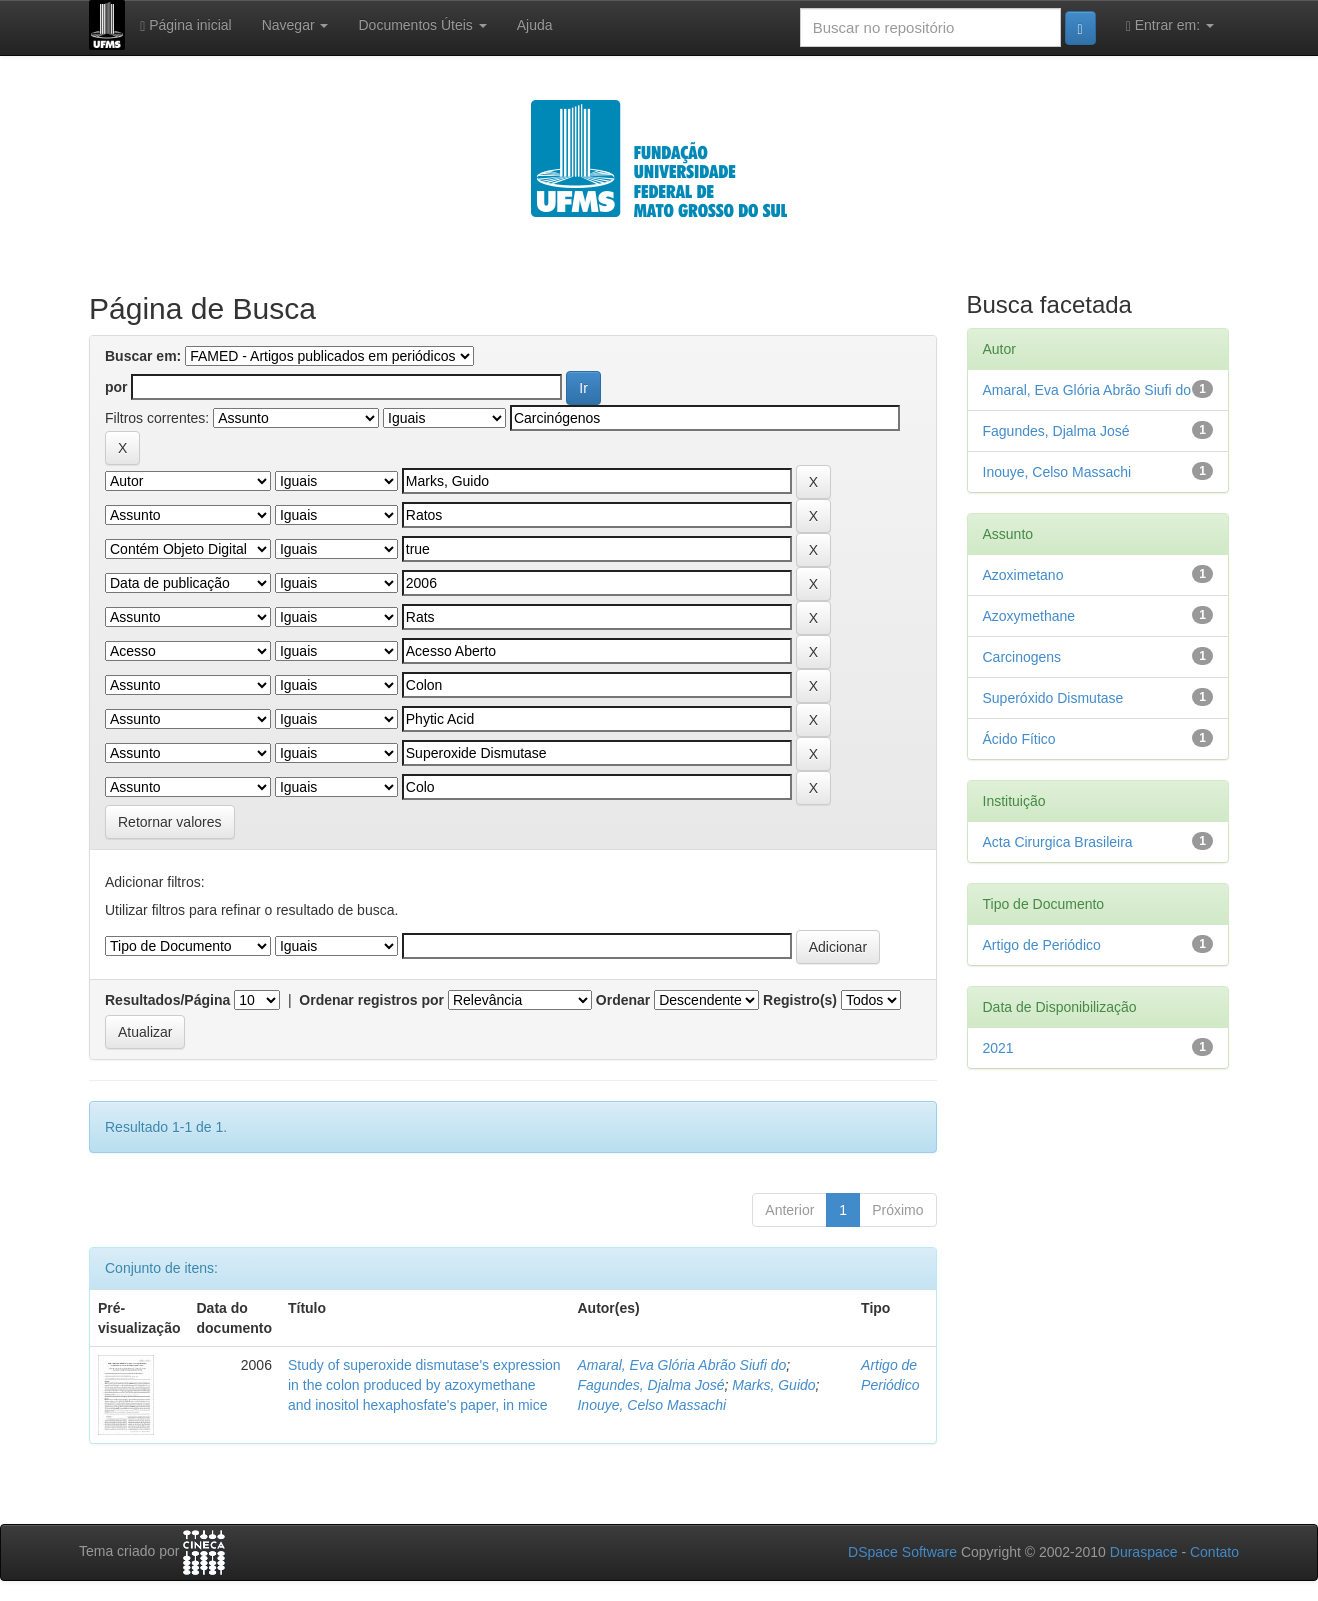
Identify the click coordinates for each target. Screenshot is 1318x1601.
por (116, 387)
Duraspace (1144, 1552)
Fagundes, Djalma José (650, 1385)
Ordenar (623, 1000)
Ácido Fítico (1019, 739)
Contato (1214, 1552)
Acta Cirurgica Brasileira (1058, 842)
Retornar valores (170, 822)
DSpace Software (902, 1552)
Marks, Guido (773, 1385)
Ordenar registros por (371, 1000)
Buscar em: (143, 356)
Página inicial (186, 25)
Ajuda (535, 25)
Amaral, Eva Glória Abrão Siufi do (681, 1365)
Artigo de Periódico (1042, 945)
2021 (998, 1048)
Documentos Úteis (422, 25)
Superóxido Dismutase (1053, 698)
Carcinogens (1022, 657)
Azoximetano (1023, 575)
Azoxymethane (1029, 616)
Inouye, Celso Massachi (651, 1405)
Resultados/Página (167, 1000)
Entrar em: (1170, 25)
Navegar (295, 25)
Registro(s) (800, 1000)
